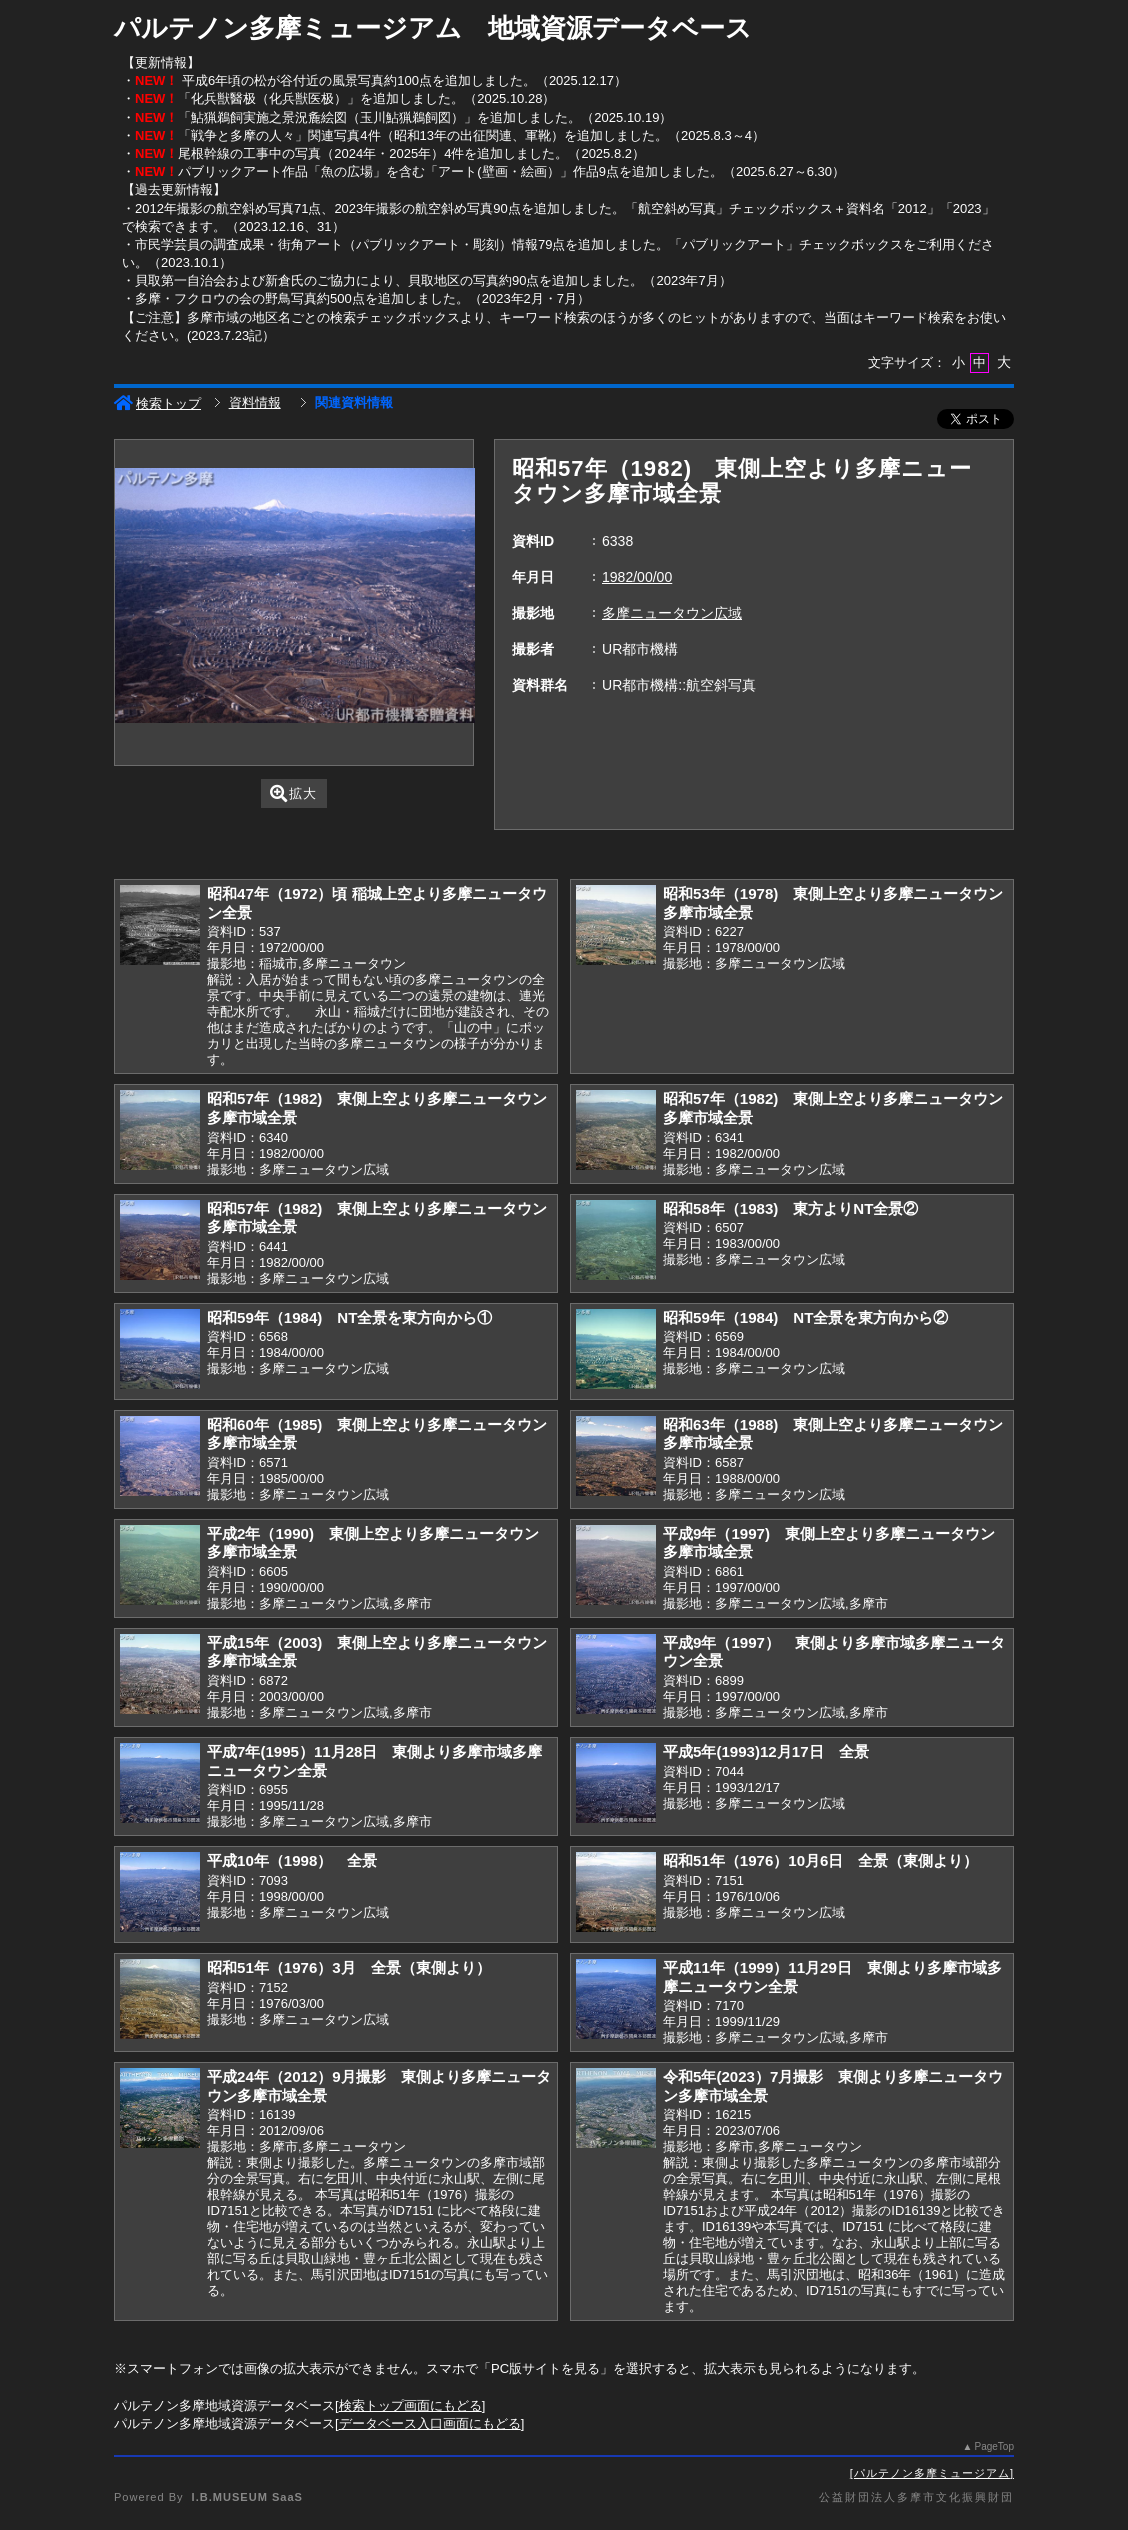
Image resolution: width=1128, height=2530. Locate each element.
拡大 (293, 793)
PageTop (994, 2446)
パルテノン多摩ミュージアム (932, 2473)
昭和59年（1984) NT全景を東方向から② (805, 1317)
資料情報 (255, 402)
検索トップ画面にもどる (410, 2405)
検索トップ (157, 403)
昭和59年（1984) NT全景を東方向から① (349, 1317)
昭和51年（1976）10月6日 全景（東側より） (820, 1860)
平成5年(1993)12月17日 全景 (766, 1751)
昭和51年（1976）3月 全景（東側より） (349, 1967)
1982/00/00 (637, 577)
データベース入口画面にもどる (430, 2423)
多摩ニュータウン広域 (672, 613)
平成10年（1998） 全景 (292, 1860)
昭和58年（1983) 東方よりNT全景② (790, 1208)
